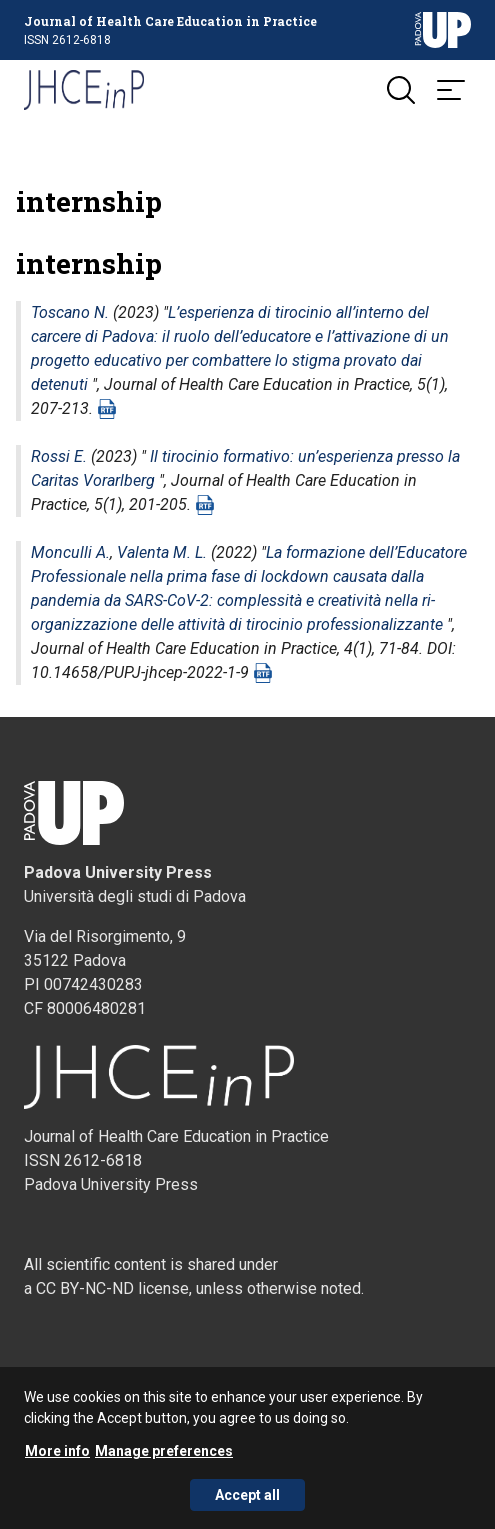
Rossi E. (59, 456)
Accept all (247, 1502)
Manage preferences (164, 1458)
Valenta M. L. (162, 552)
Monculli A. (70, 552)
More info (57, 1458)
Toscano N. (70, 312)
